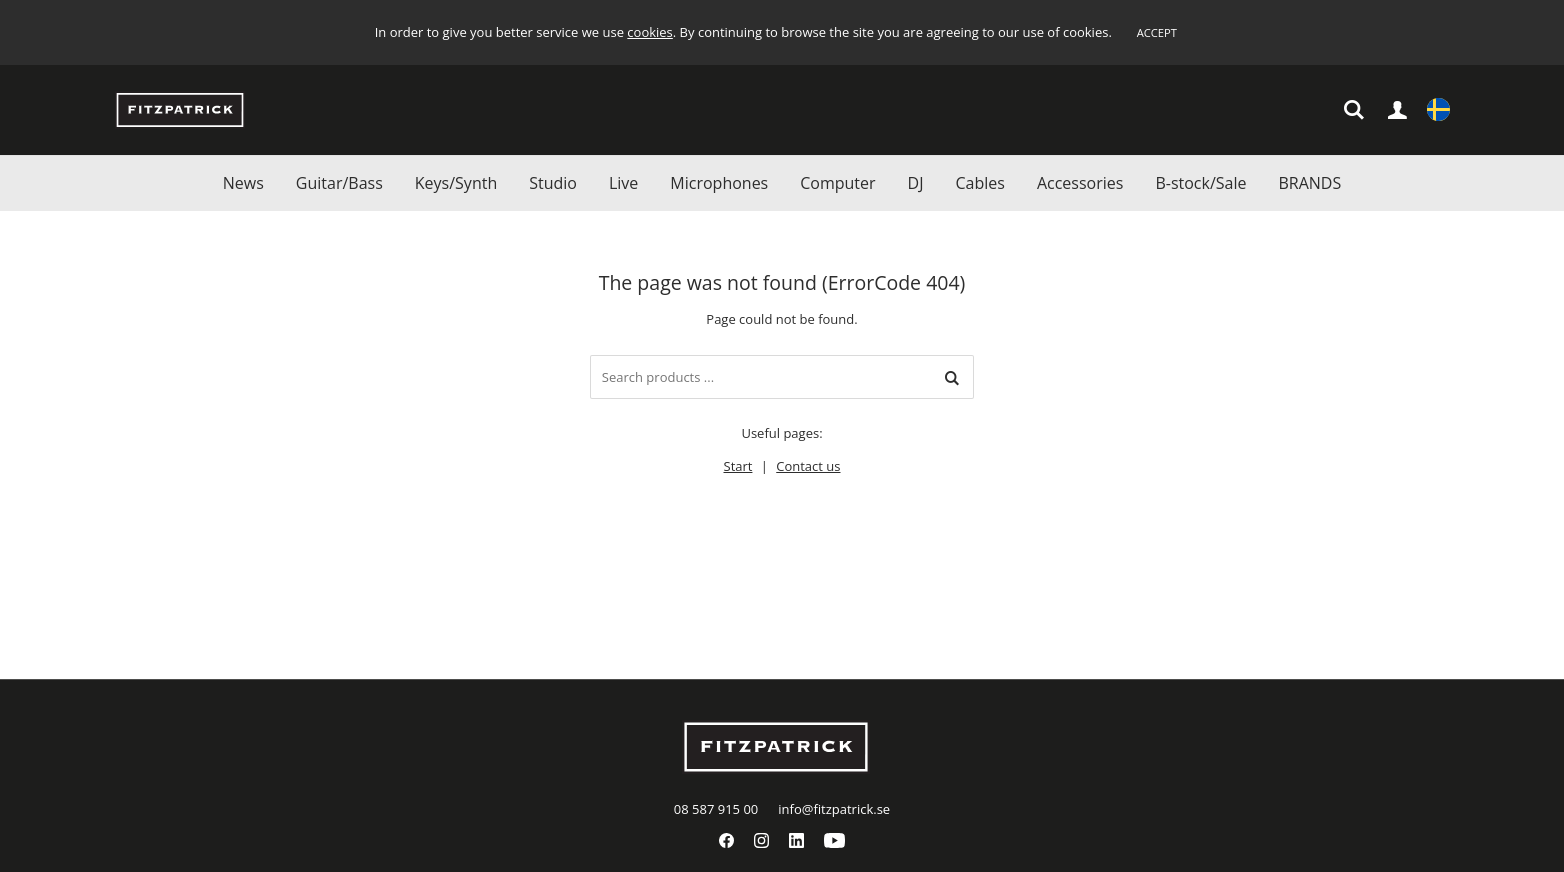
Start (738, 466)
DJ (916, 183)
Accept (1157, 32)
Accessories (1080, 183)
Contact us (808, 466)
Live (623, 183)
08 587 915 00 (716, 809)
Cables (979, 183)
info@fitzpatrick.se (834, 809)
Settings (1438, 111)
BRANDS (1309, 183)
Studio (553, 183)
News (243, 183)
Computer (837, 183)
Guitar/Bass (339, 183)
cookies (649, 32)
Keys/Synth (456, 183)
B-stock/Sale (1200, 183)
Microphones (719, 183)
